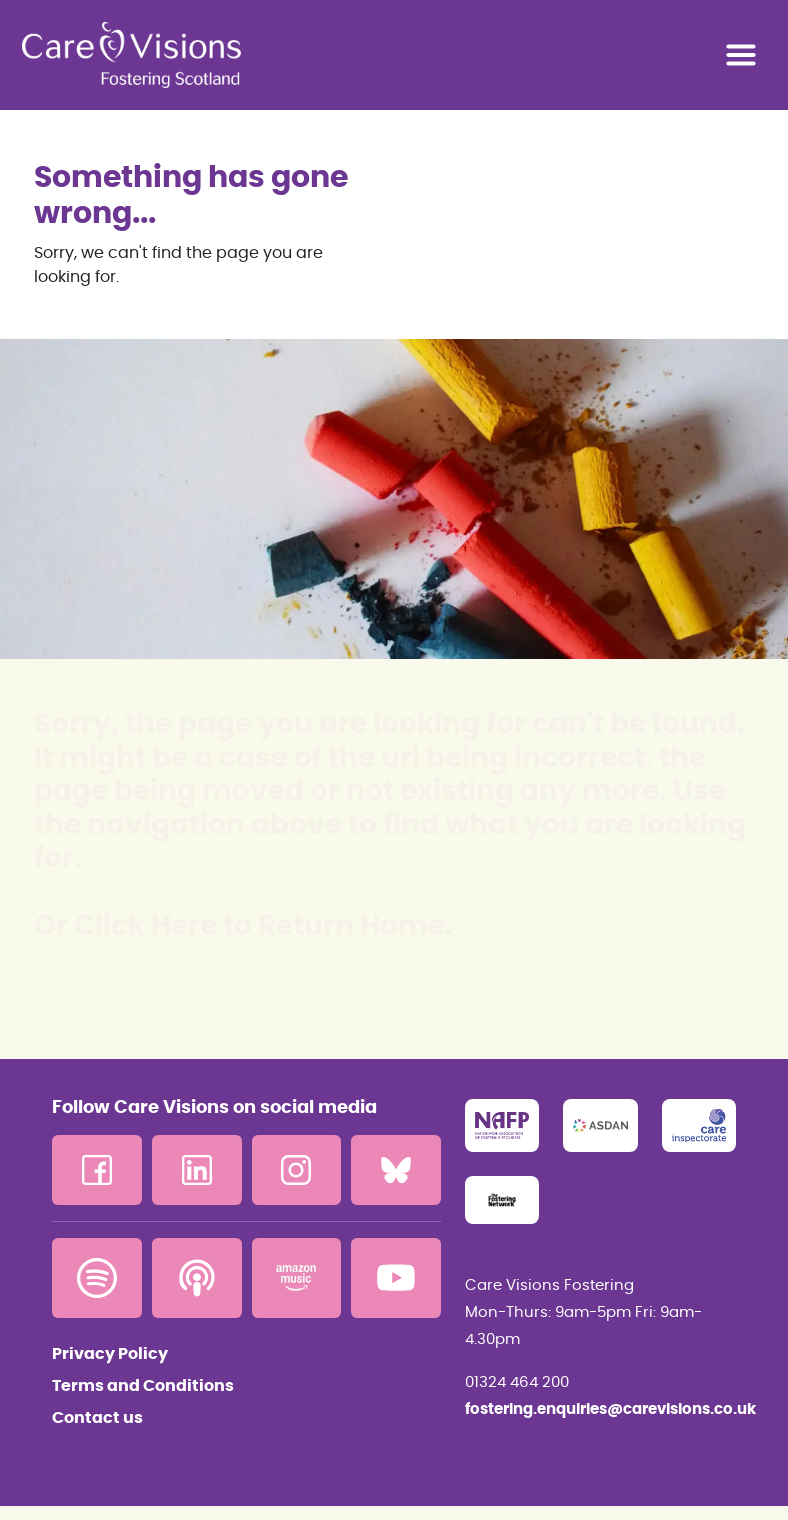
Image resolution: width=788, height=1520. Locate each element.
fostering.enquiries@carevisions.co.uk (600, 1409)
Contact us (97, 1418)
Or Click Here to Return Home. (243, 927)
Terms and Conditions (143, 1386)
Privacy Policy (110, 1354)
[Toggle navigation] (741, 55)
